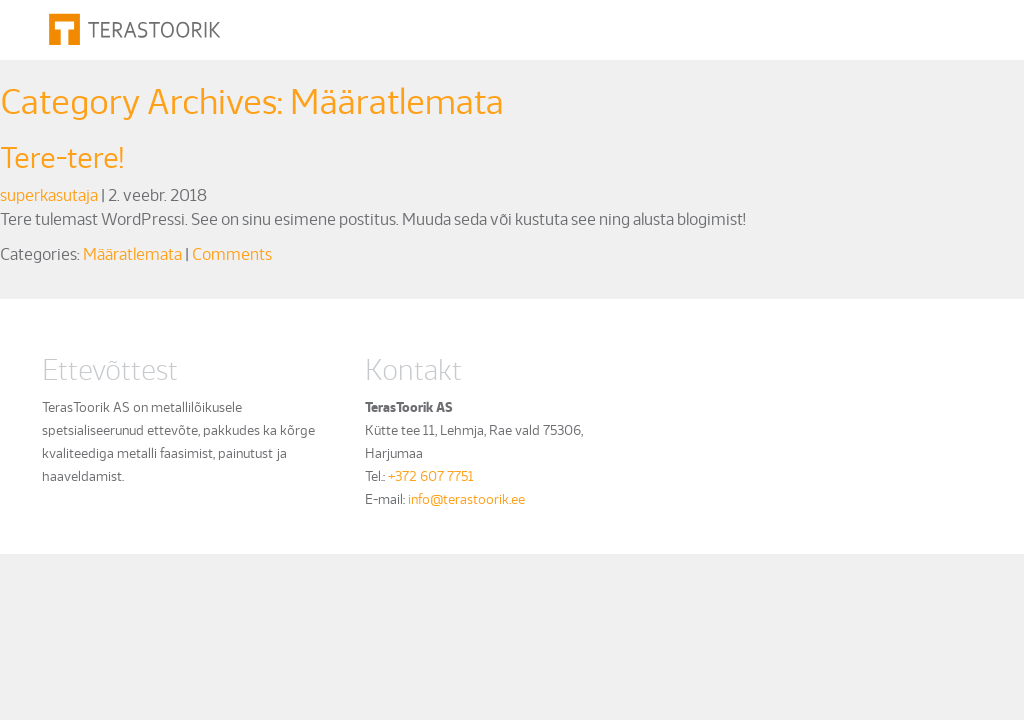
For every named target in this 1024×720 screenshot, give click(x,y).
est (932, 27)
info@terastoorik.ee (466, 498)
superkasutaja (49, 194)
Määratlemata (132, 253)
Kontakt (820, 26)
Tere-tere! (62, 155)
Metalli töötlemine (490, 26)
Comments (232, 253)
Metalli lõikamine (348, 26)
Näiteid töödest (626, 26)
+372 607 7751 (431, 475)
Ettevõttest (737, 26)
